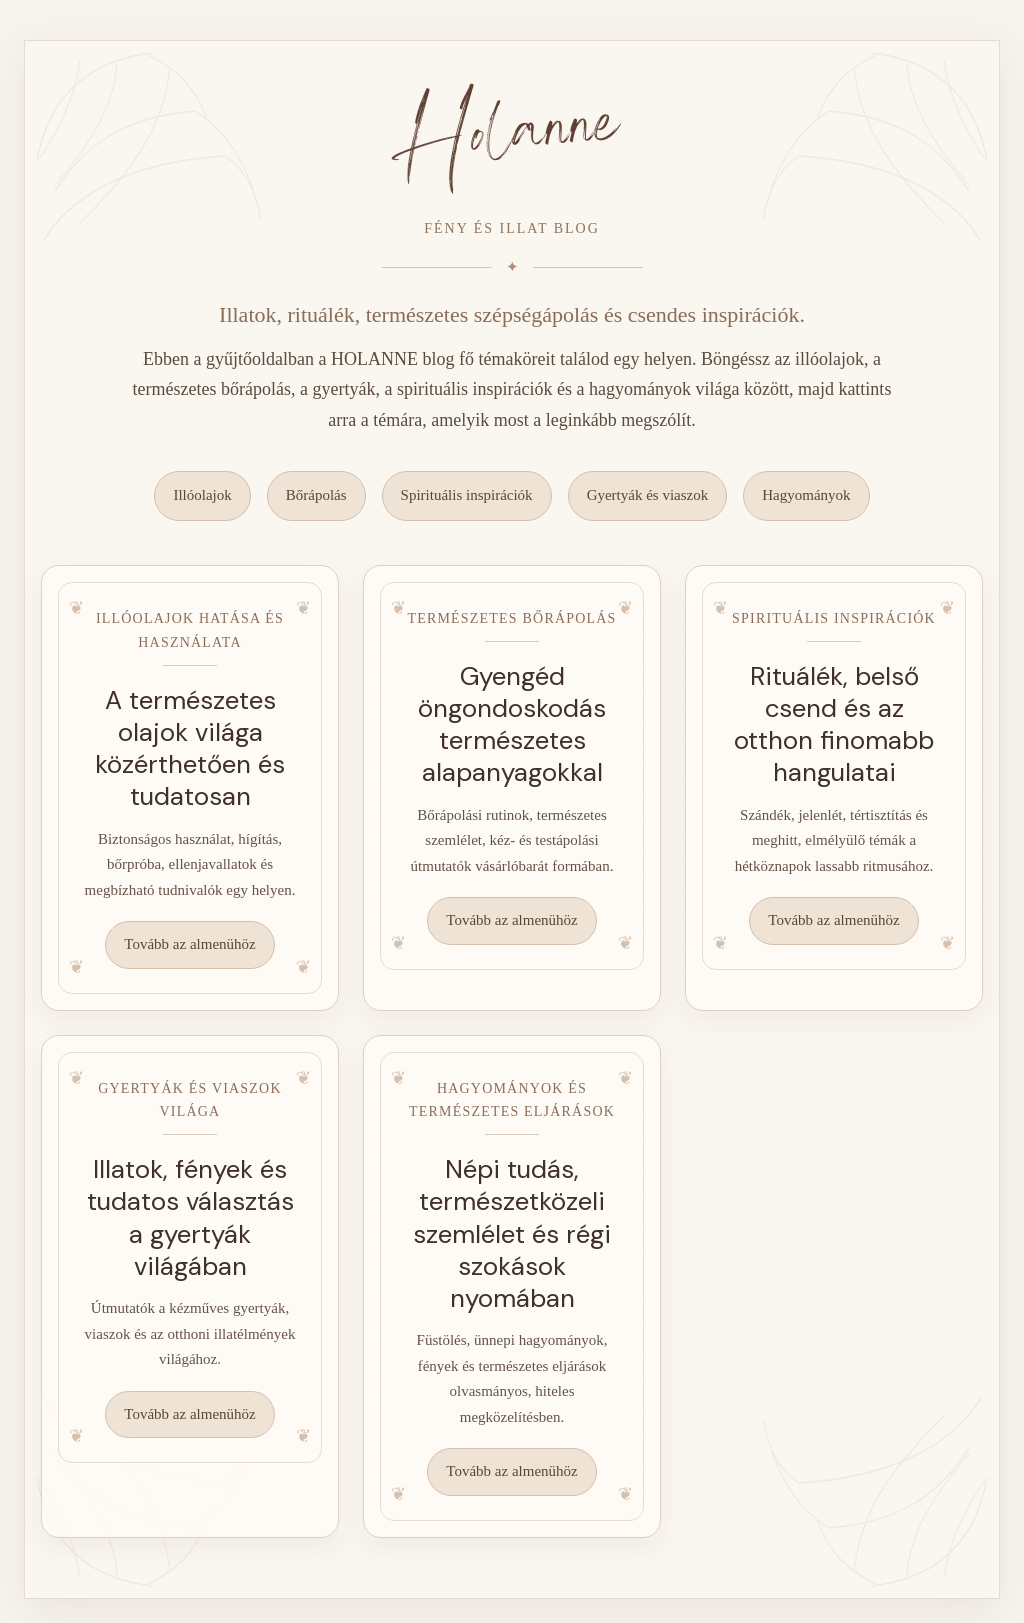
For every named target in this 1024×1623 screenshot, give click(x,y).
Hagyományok (806, 495)
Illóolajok (202, 495)
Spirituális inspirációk (467, 495)
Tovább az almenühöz (189, 944)
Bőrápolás (316, 495)
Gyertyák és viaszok (648, 495)
